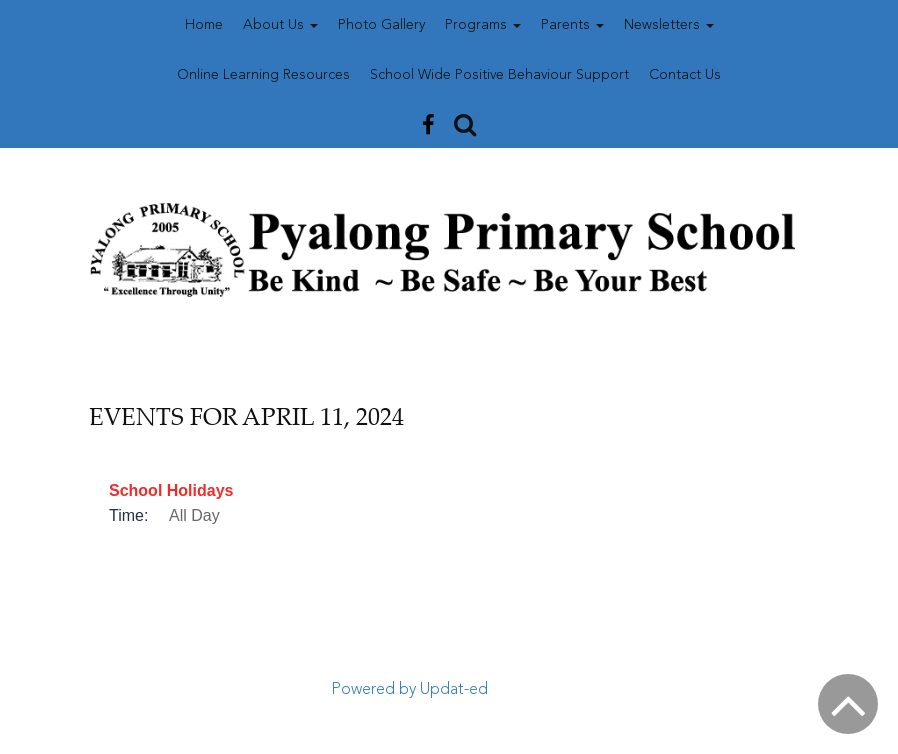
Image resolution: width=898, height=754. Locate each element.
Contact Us (685, 75)
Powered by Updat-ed (409, 690)
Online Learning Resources (263, 75)
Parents (572, 25)
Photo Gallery (381, 25)
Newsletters (669, 25)
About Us (280, 25)
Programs (483, 25)
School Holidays (171, 490)
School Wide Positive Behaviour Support (499, 75)
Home (204, 25)
